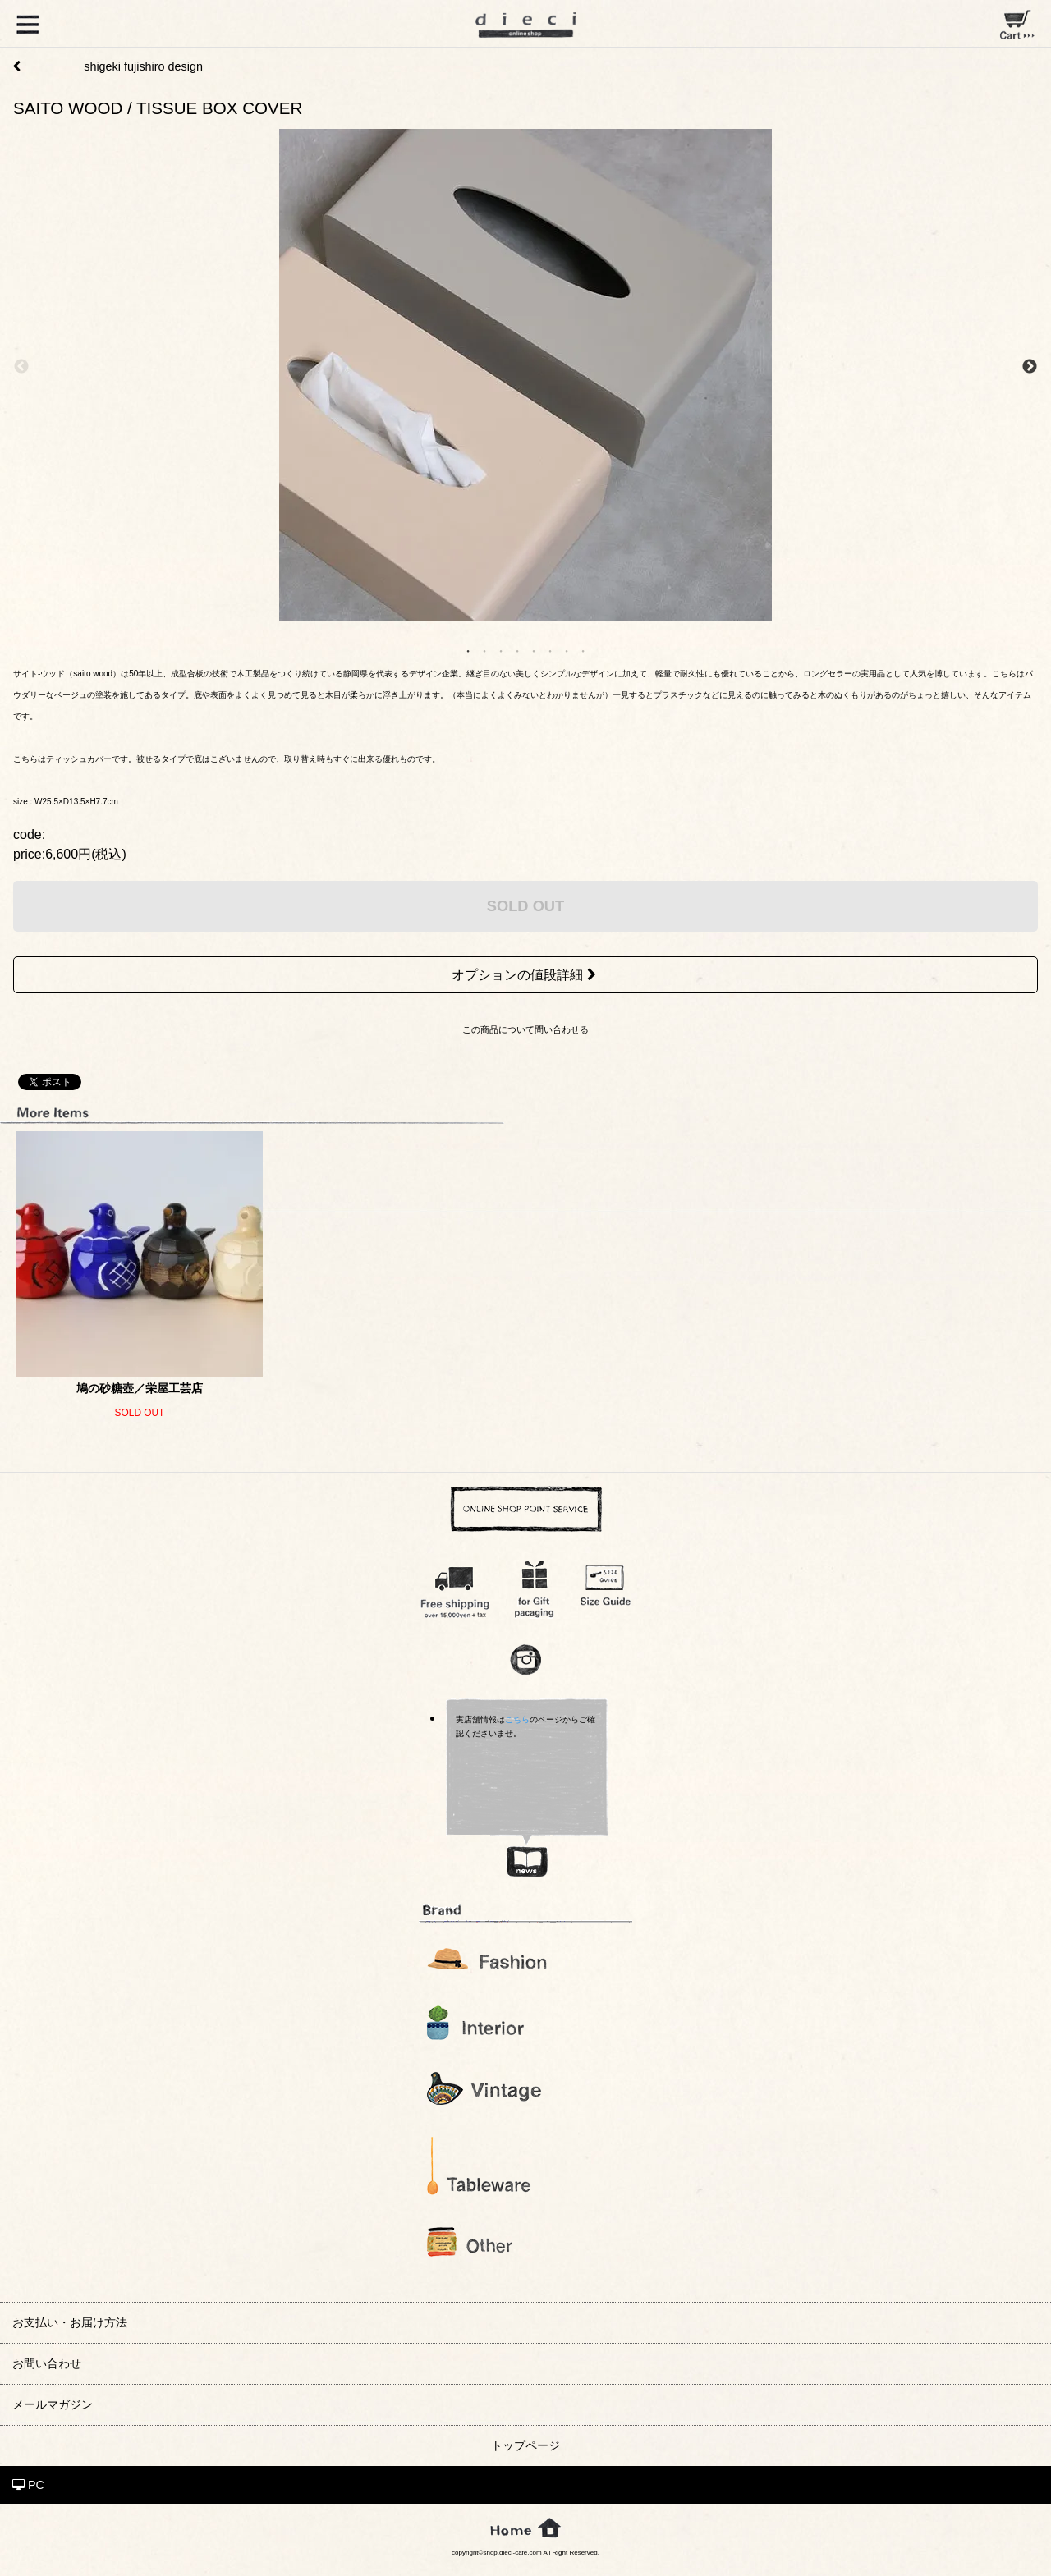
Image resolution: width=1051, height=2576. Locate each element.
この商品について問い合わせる (525, 1029)
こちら (517, 1719)
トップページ (525, 2445)
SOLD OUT (525, 905)
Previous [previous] (21, 367)
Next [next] (1029, 367)
